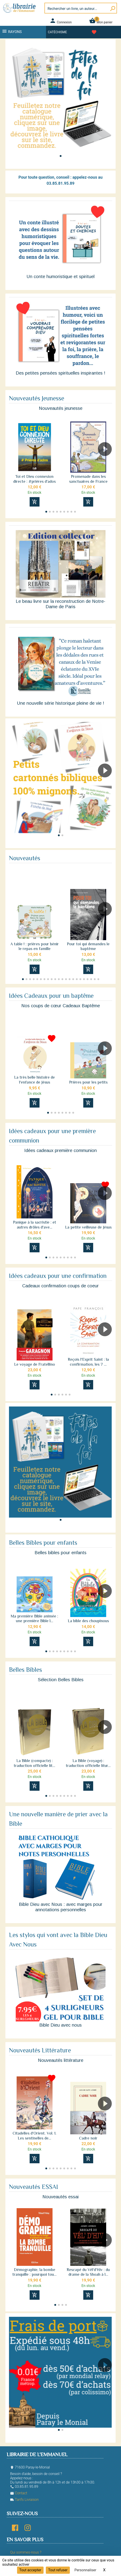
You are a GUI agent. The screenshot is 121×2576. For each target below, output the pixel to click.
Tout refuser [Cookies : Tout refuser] (57, 2570)
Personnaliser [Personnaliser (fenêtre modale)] (85, 2570)
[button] (61, 156)
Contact (18, 2493)
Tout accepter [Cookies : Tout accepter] (30, 2570)
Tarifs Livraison (24, 2499)
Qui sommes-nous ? (25, 2552)
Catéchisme (57, 32)
